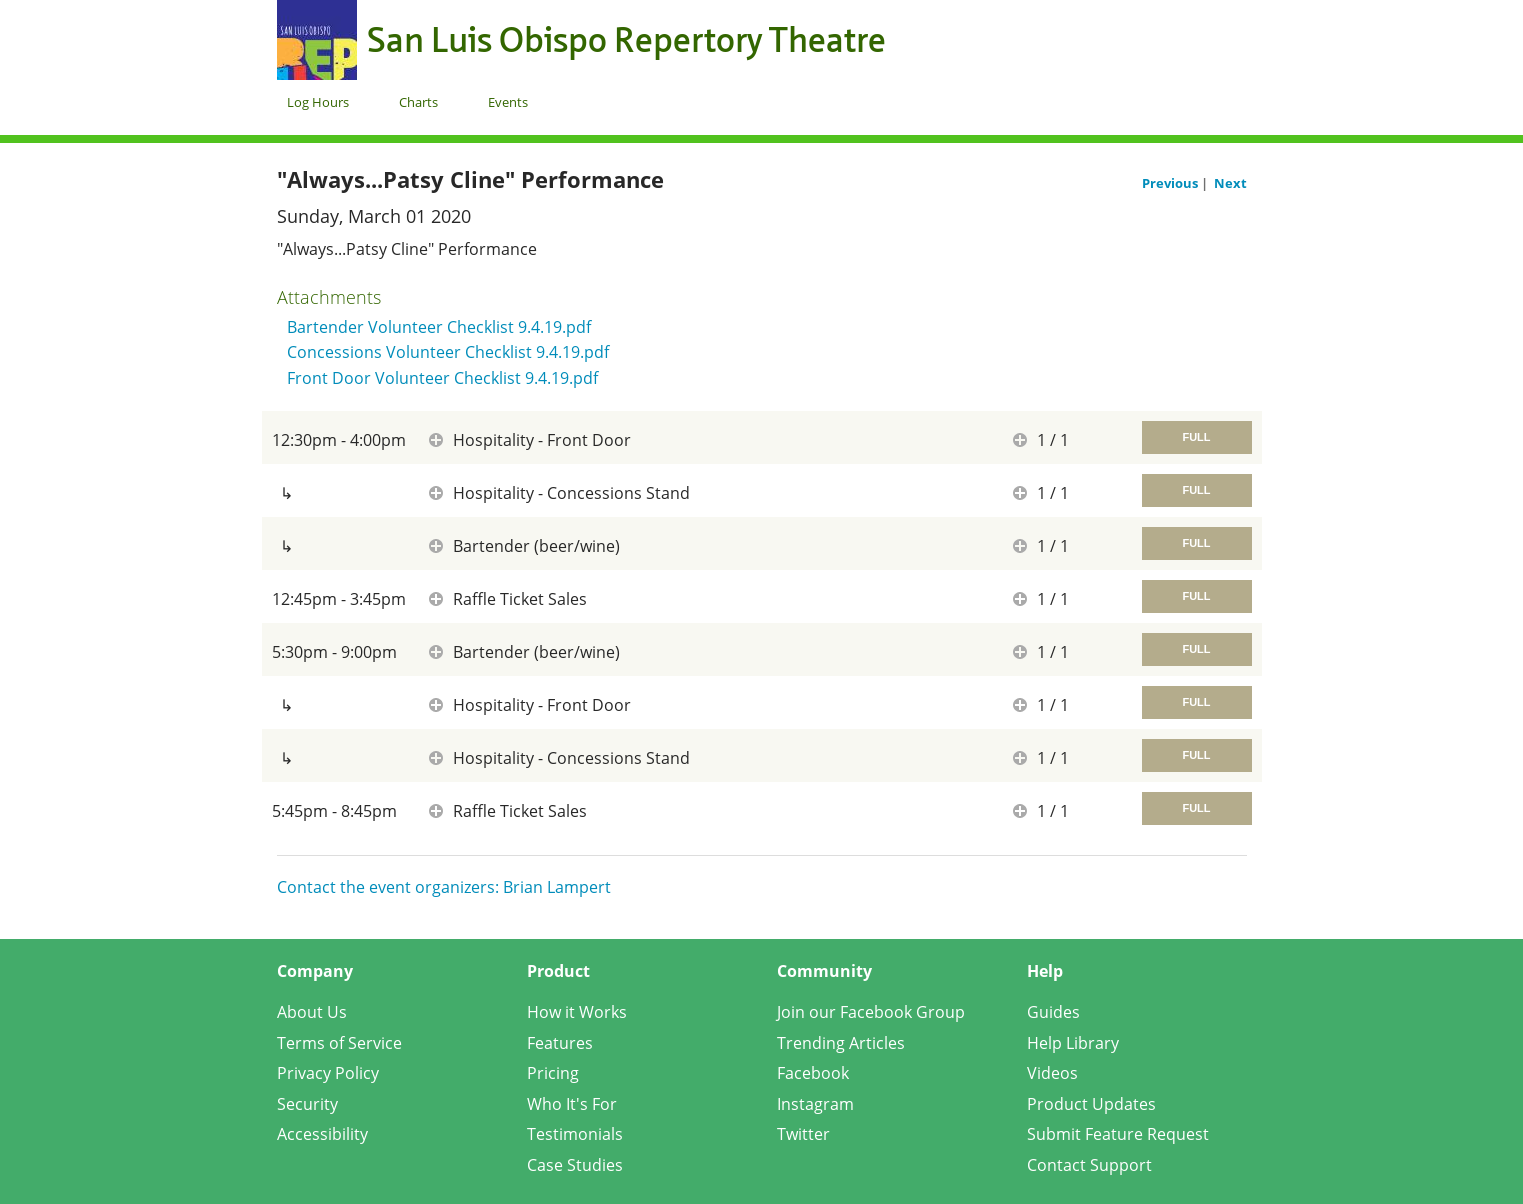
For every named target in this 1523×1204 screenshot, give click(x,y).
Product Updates (1091, 1104)
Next (1230, 183)
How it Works (577, 1012)
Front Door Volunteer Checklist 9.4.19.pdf (442, 378)
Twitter (803, 1134)
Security (307, 1104)
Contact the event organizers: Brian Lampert (444, 887)
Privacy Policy (328, 1073)
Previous (1171, 183)
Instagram (815, 1104)
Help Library (1073, 1043)
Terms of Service (339, 1043)
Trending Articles (841, 1043)
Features (560, 1043)
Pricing (553, 1073)
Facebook (813, 1073)
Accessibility (322, 1134)
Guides (1053, 1012)
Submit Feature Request (1118, 1134)
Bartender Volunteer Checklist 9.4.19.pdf (439, 327)
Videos (1052, 1073)
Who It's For (572, 1104)
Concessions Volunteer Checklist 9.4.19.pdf (448, 352)
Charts (418, 102)
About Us (312, 1012)
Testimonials (575, 1134)
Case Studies (575, 1165)
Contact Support (1089, 1165)
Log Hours (318, 102)
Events (508, 102)
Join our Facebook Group (871, 1012)
